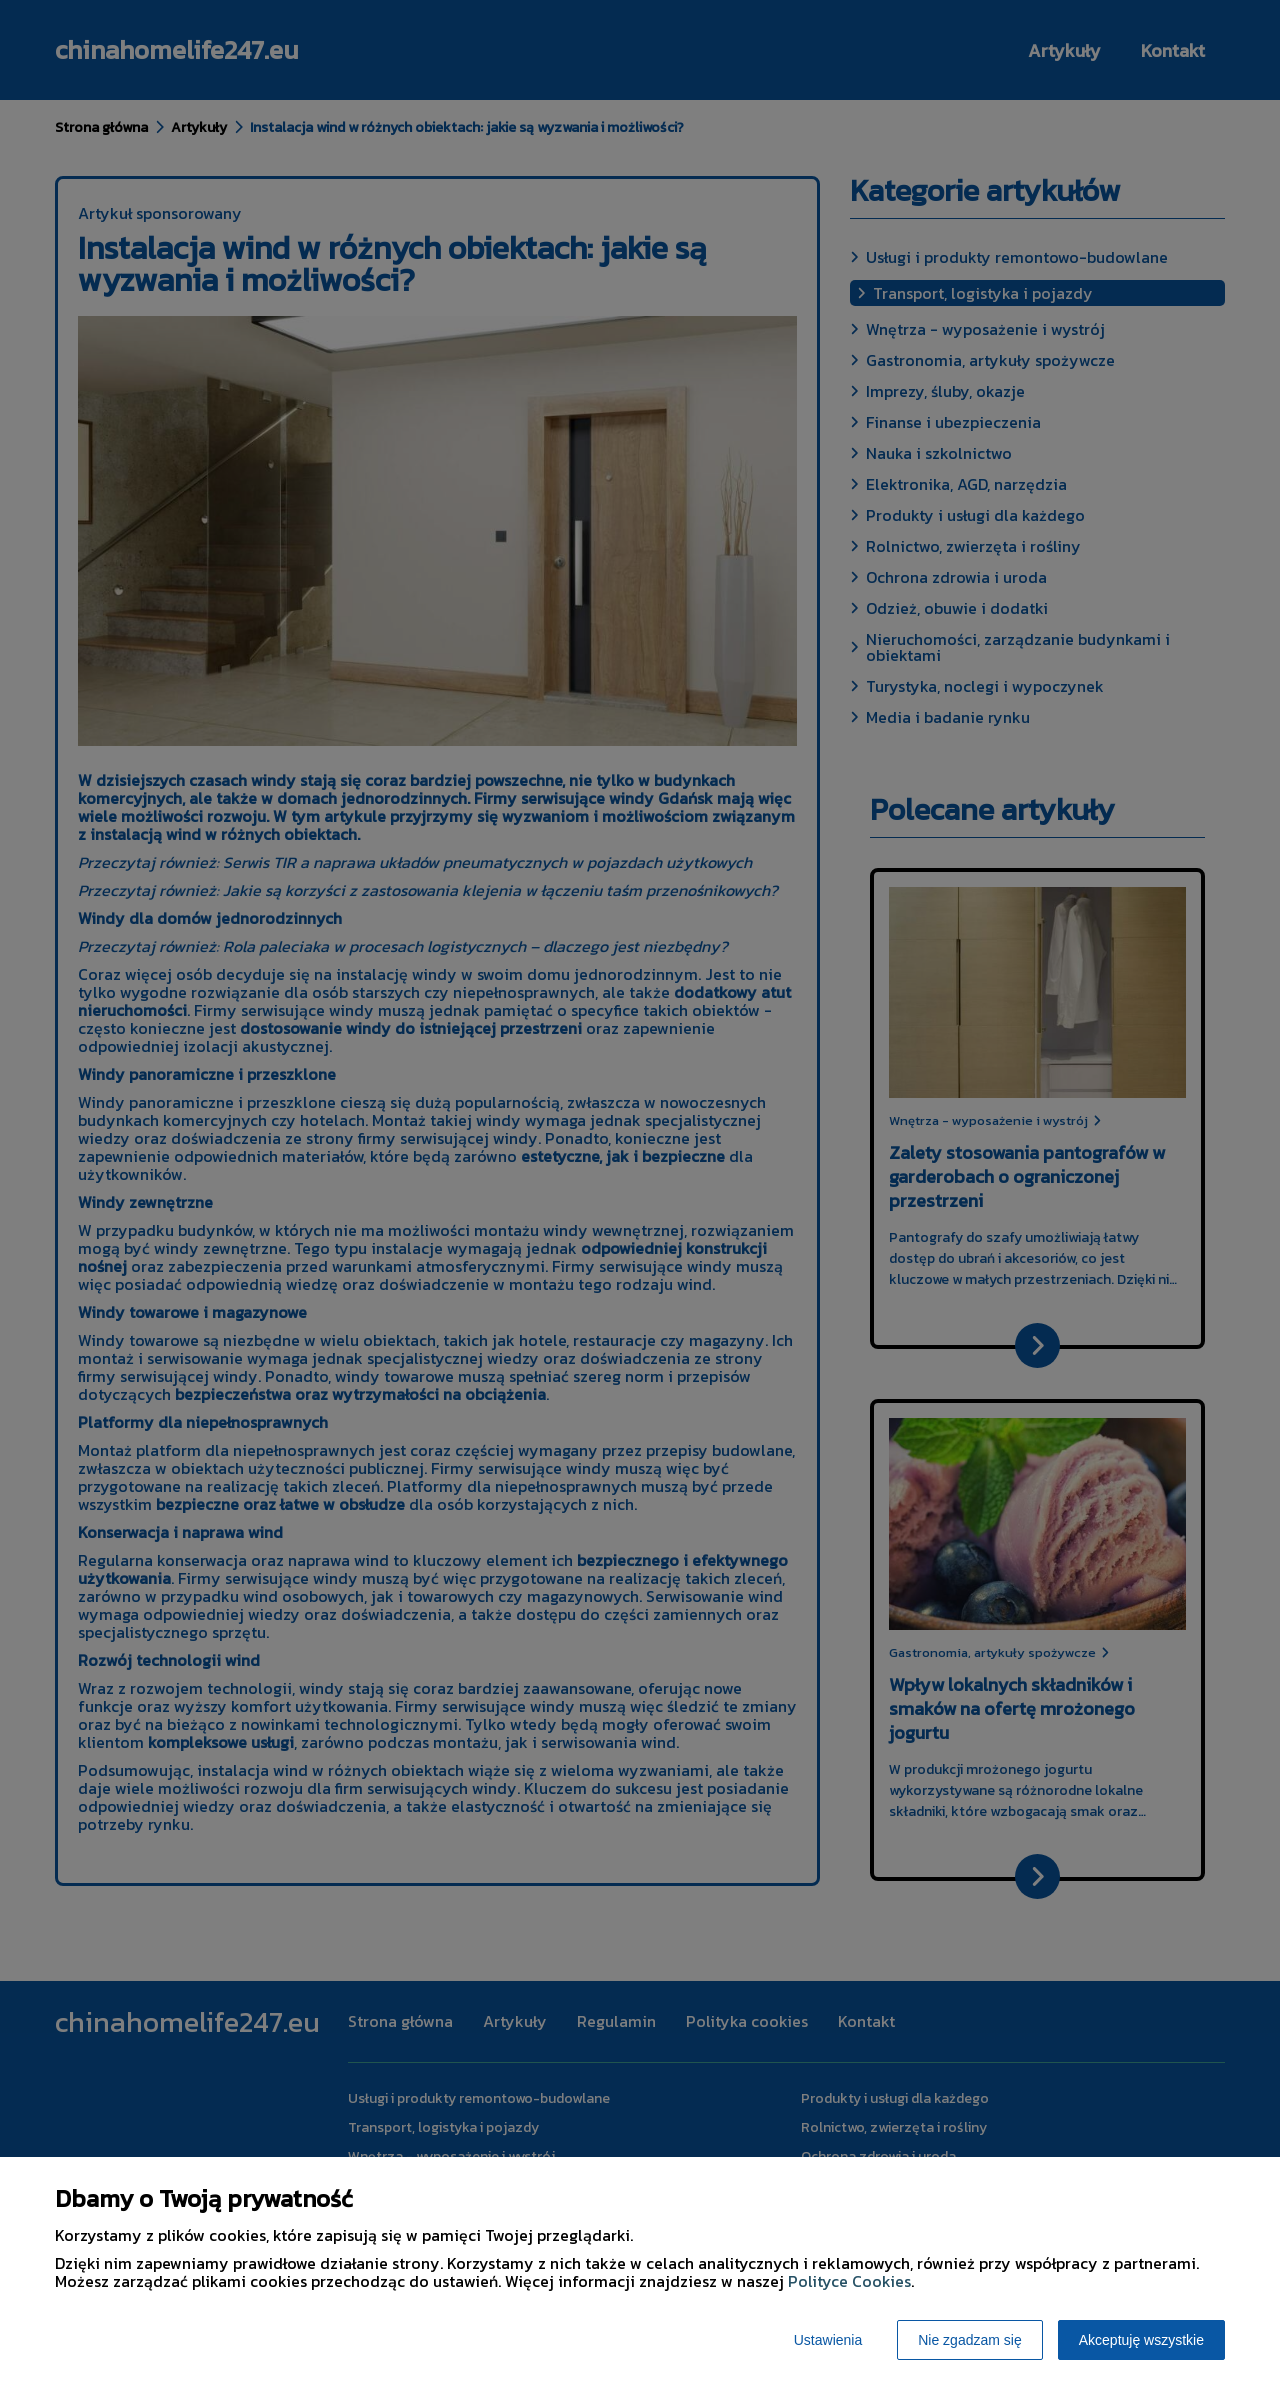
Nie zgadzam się (970, 2340)
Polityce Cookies (849, 2281)
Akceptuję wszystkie (1141, 2340)
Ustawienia (828, 2340)
